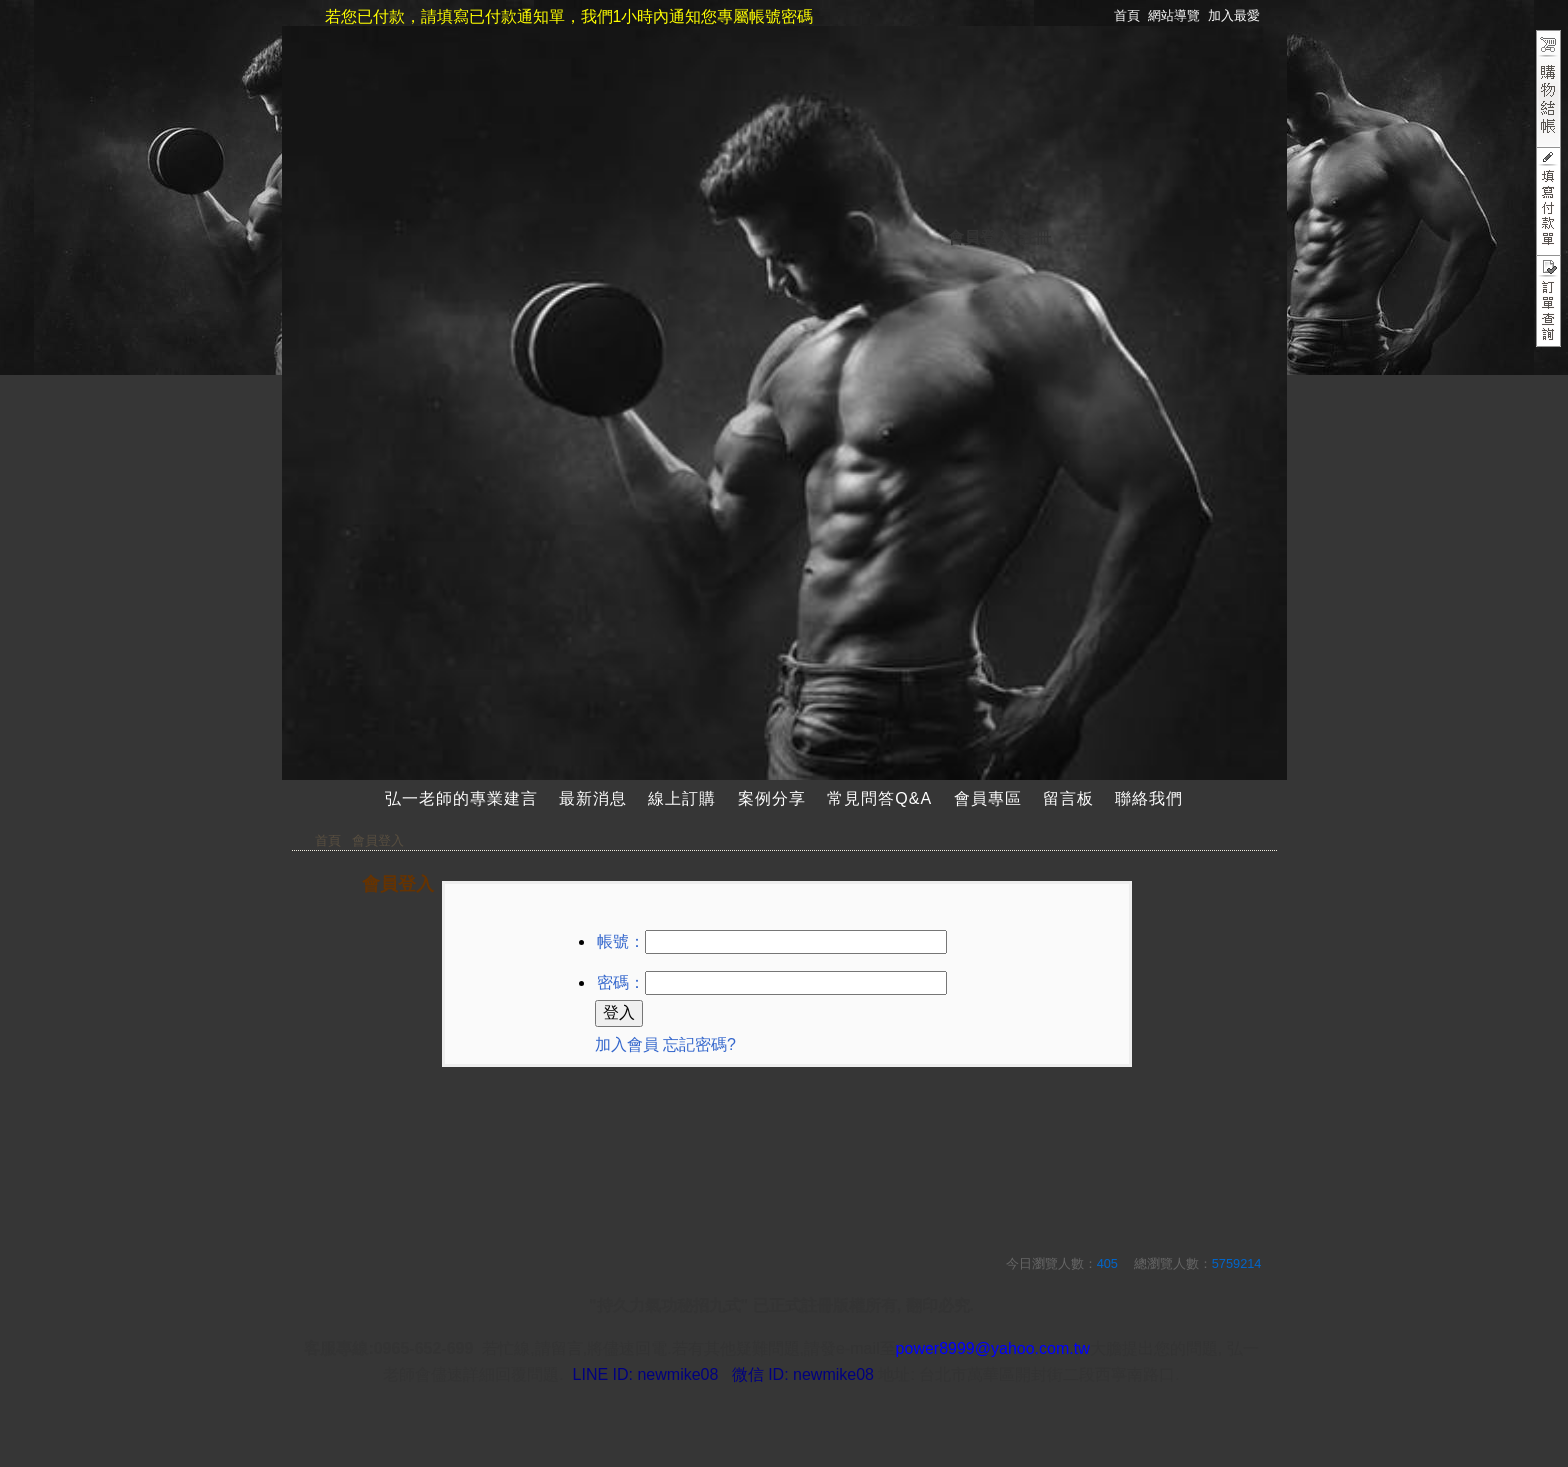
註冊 (1035, 237)
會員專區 (988, 798)
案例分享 (772, 798)
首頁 (328, 840)
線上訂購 (682, 798)
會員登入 (980, 237)
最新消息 (593, 798)
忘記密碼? (699, 1044)
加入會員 (627, 1044)
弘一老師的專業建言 (461, 798)
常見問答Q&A (879, 798)
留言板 (1068, 798)
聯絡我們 (1149, 798)
